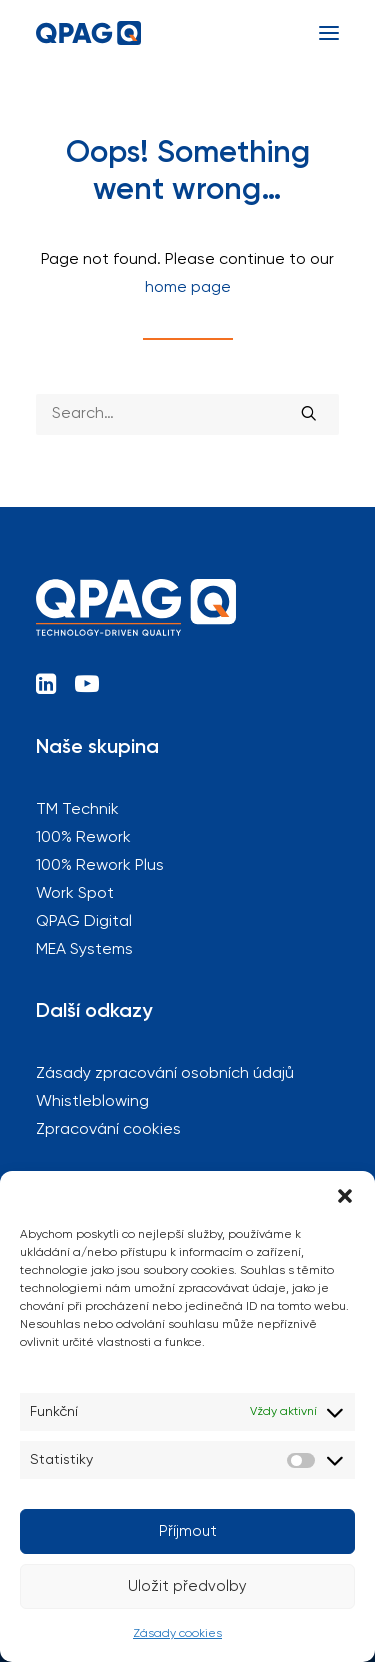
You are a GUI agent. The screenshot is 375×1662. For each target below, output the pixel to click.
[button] (345, 1196)
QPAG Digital (84, 922)
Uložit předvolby (187, 1586)
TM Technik (77, 810)
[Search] (187, 414)
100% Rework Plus (100, 866)
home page (188, 288)
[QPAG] (88, 33)
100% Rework (83, 838)
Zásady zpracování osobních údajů (165, 1074)
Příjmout (188, 1531)
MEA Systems (84, 950)
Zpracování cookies (108, 1130)
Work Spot (75, 894)
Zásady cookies (177, 1634)
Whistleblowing (92, 1102)
